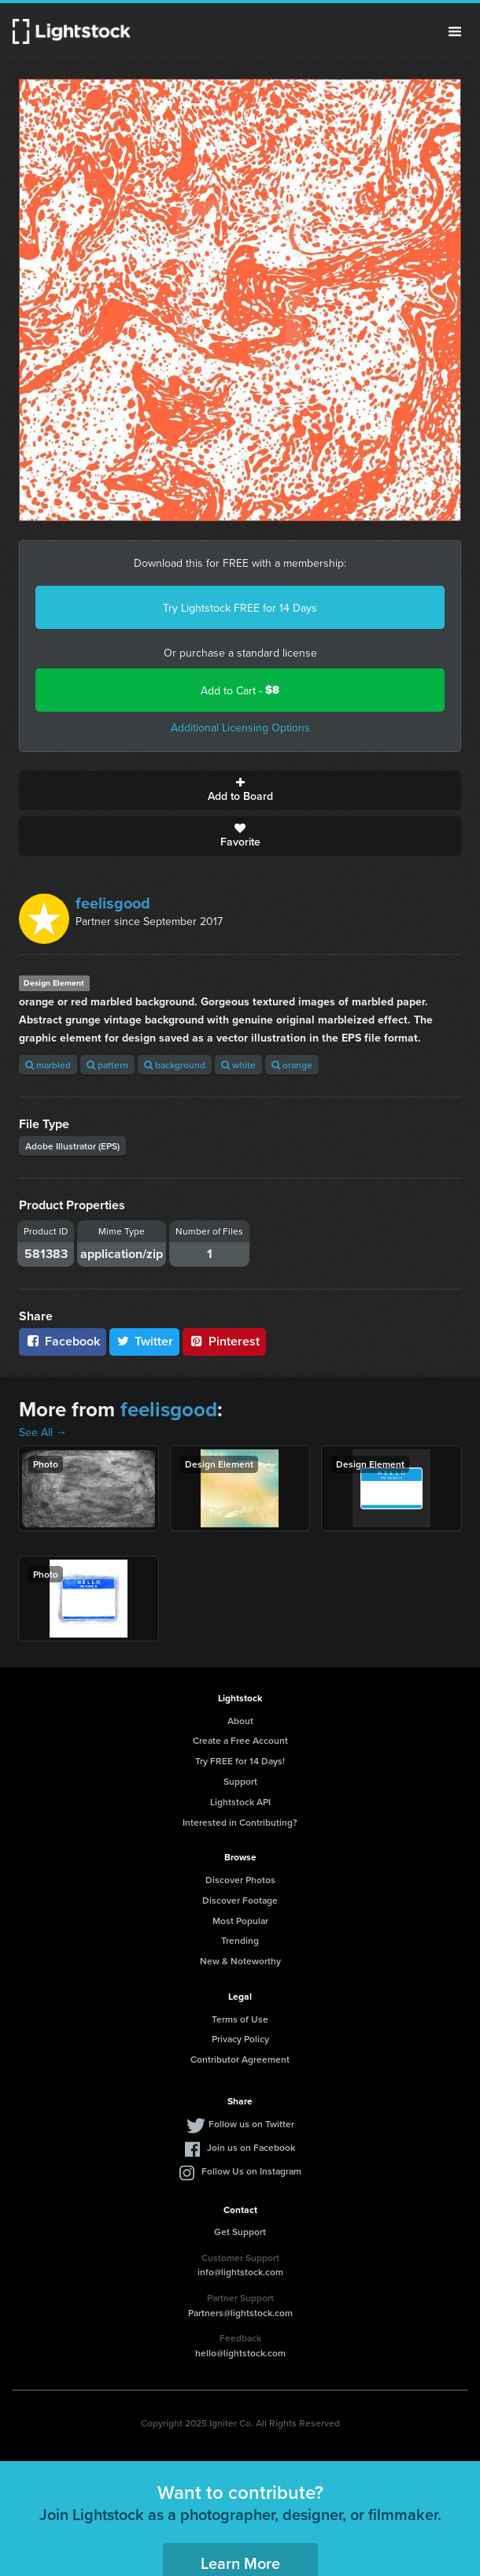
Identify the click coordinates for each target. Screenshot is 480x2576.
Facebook (62, 1341)
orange (291, 1064)
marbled (48, 1064)
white (238, 1064)
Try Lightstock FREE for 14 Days (240, 608)
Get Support (240, 2231)
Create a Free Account (240, 1740)
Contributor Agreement (240, 2059)
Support (240, 1781)
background (174, 1064)
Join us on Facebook (251, 2147)
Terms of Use (240, 2019)
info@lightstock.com (240, 2271)
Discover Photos (240, 1879)
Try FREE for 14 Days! (240, 1760)
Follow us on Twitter (251, 2123)
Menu (454, 31)
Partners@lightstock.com (240, 2312)
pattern (107, 1064)
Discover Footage (240, 1900)
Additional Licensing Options (240, 727)
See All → (43, 1432)
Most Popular (240, 1920)
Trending (240, 1940)
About (240, 1720)
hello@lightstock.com (240, 2352)
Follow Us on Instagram (251, 2171)
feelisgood (113, 903)
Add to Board (240, 790)
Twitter (145, 1341)
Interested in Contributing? (240, 1822)
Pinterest (224, 1341)
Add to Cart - (240, 690)
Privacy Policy (240, 2038)
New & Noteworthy (240, 1960)
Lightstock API (240, 1801)
